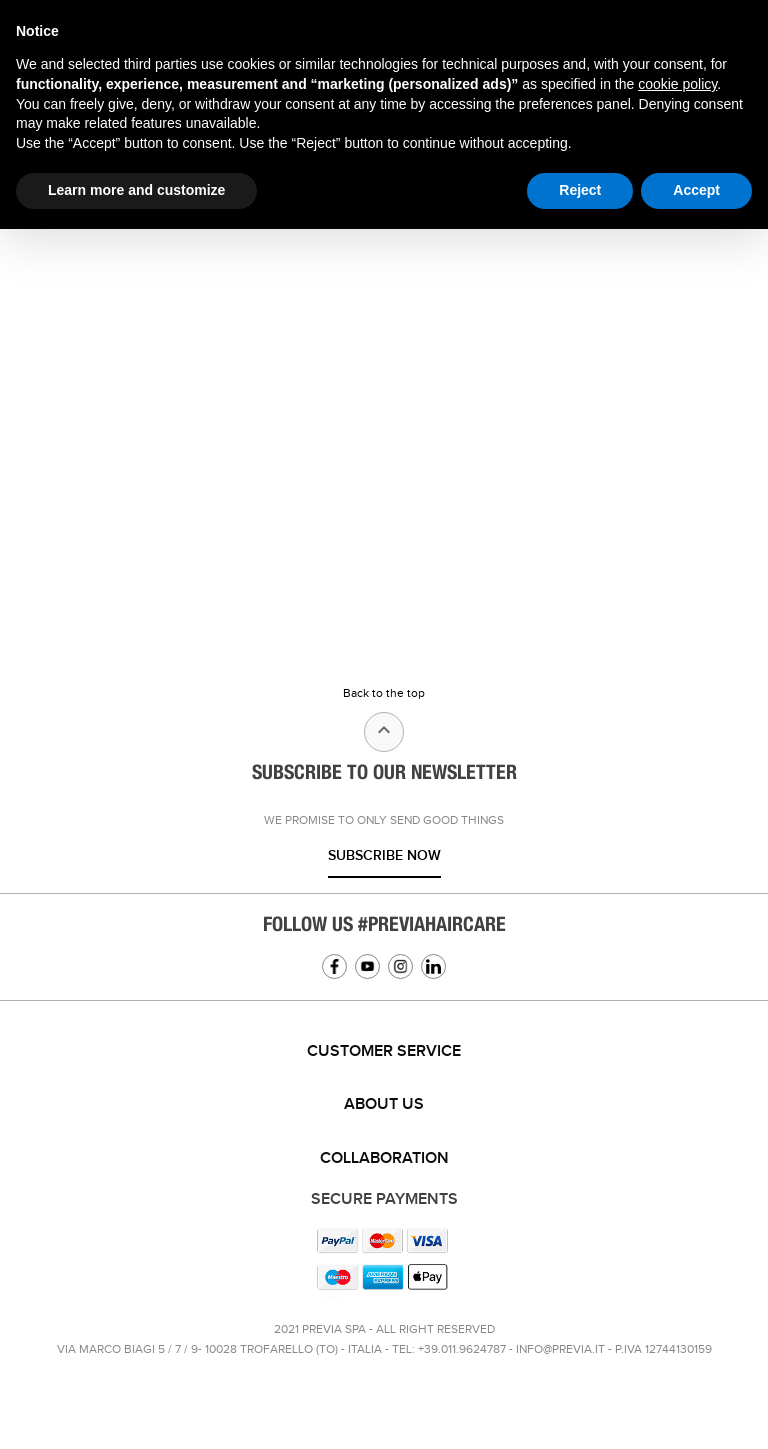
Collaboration (384, 1158)
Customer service (384, 1051)
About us (384, 1104)
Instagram (400, 966)
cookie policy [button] (677, 84)
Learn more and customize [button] (136, 190)
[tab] (384, 1052)
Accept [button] (696, 190)
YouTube (367, 966)
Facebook (334, 966)
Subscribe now (384, 855)
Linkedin (433, 966)
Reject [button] (580, 190)
